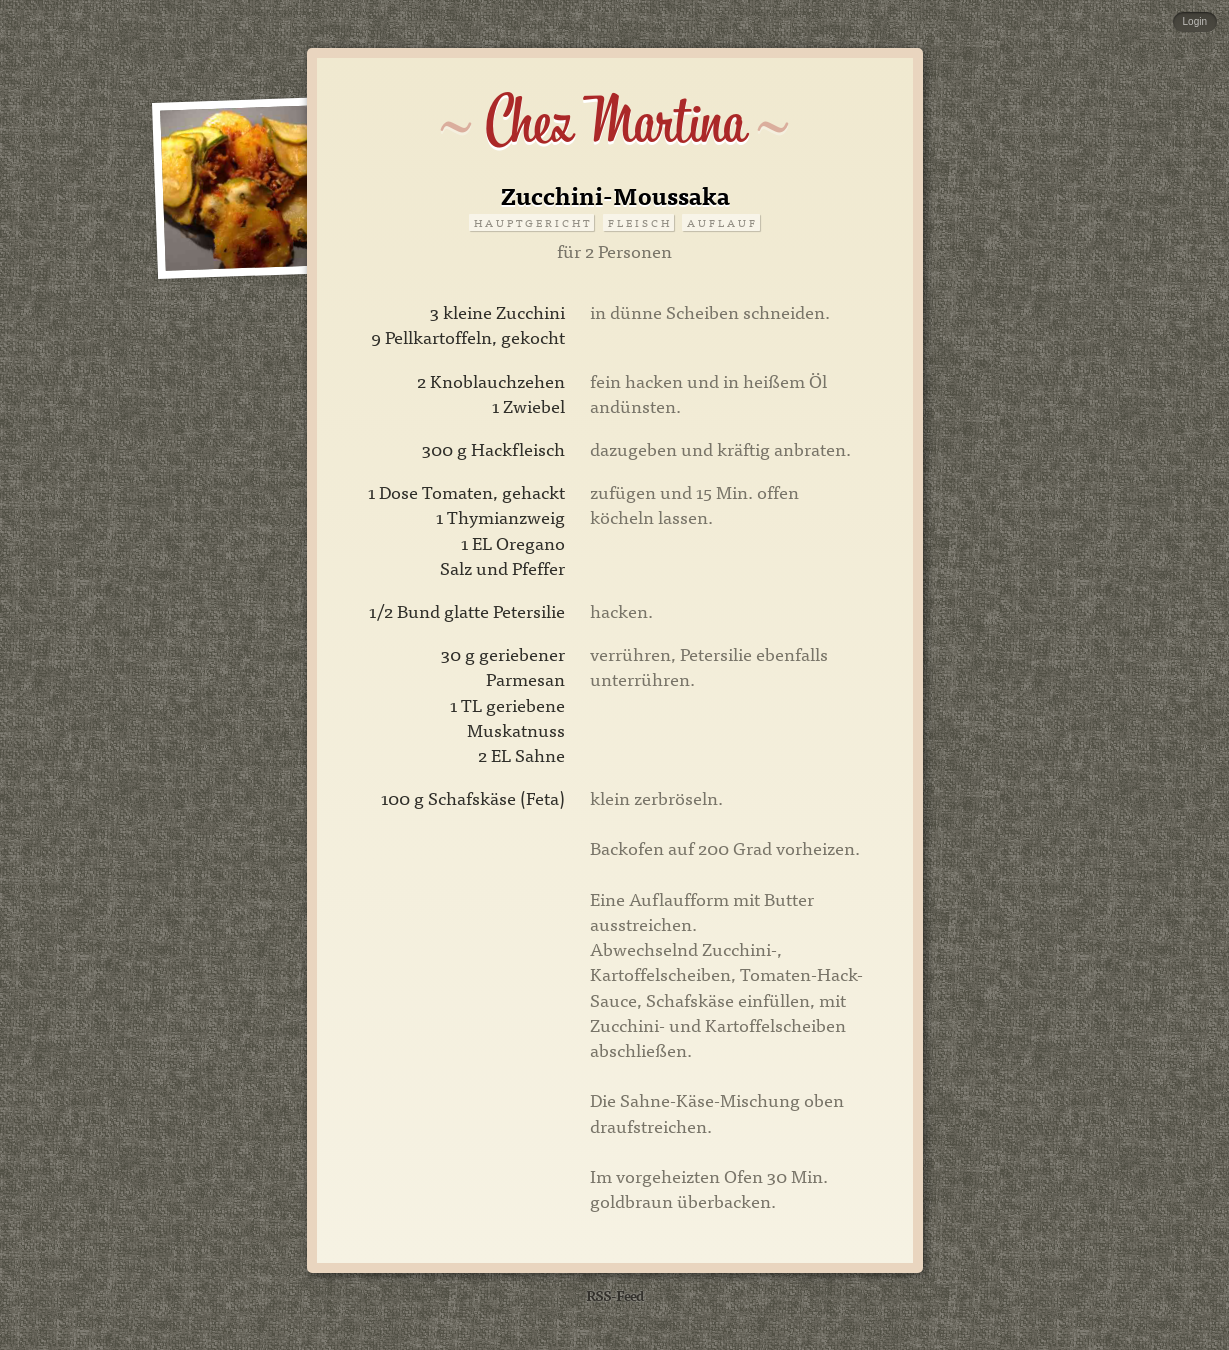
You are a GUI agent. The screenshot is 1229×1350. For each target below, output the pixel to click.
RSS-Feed (615, 1294)
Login (1195, 21)
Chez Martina (614, 122)
